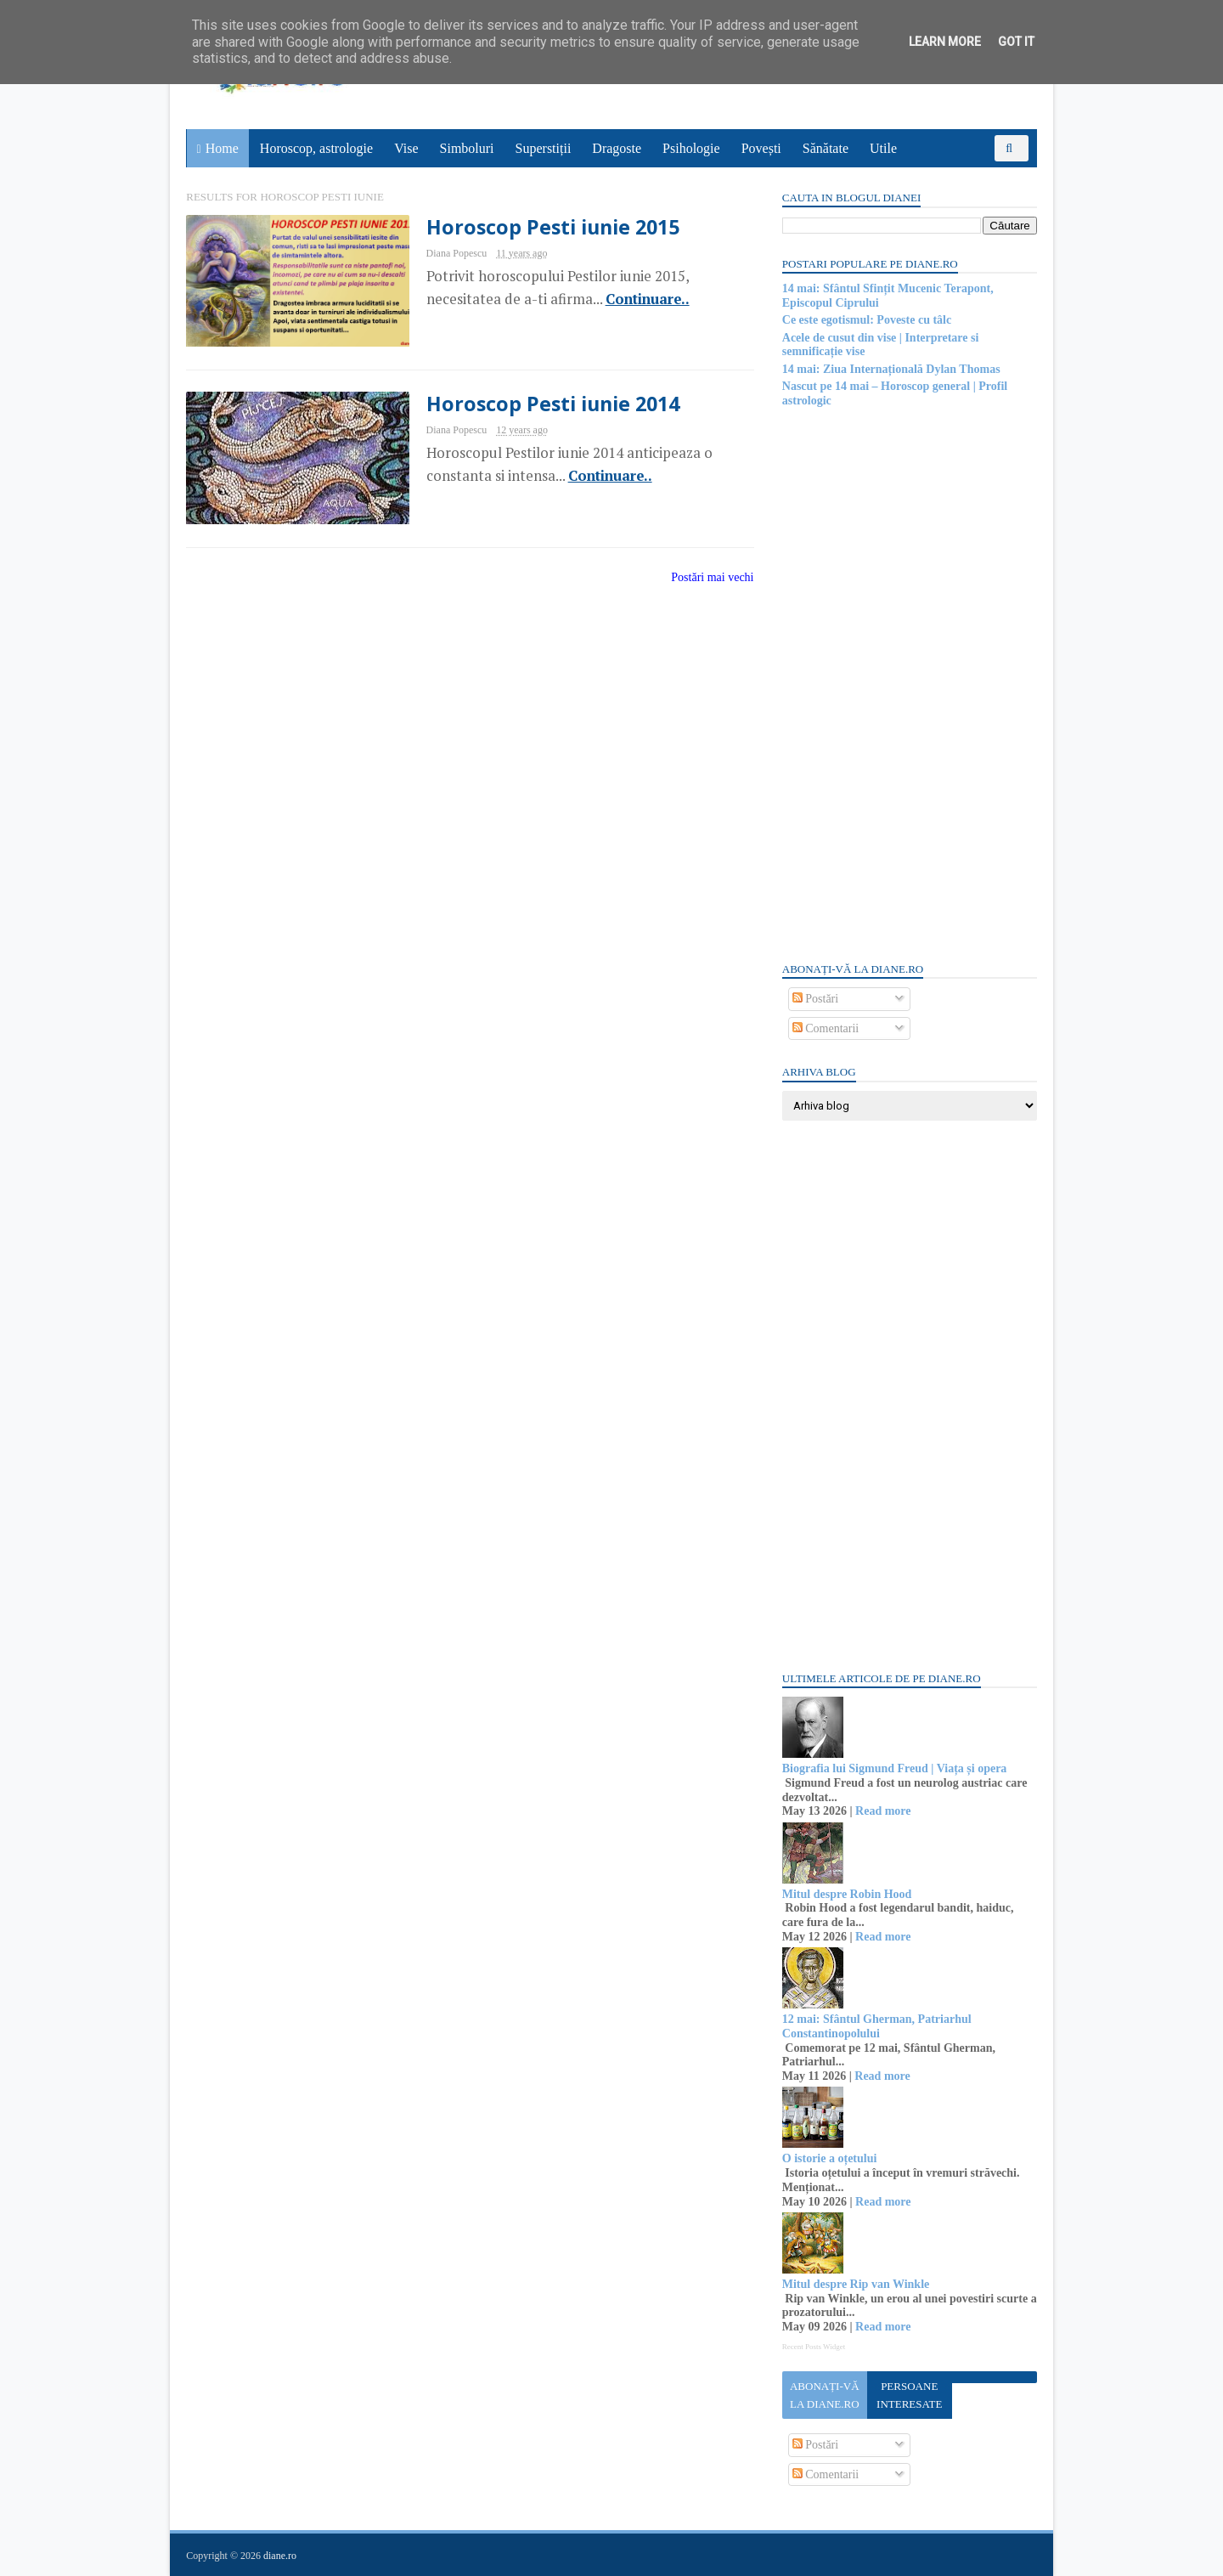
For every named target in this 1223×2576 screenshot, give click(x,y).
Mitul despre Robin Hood (846, 1894)
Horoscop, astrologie (316, 148)
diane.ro (280, 2556)
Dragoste (617, 148)
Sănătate (825, 148)
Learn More (945, 41)
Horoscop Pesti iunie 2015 (541, 226)
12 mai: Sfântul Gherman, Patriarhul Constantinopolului (876, 2026)
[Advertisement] (908, 683)
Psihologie (691, 148)
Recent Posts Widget (812, 2346)
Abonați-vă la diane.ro (824, 2395)
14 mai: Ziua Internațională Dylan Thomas (890, 369)
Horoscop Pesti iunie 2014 (541, 404)
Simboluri (467, 148)
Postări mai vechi (702, 578)
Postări (814, 998)
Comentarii (825, 1028)
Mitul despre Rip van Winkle (854, 2284)
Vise (407, 148)
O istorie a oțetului (828, 2158)
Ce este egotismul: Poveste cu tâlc (865, 320)
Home (222, 148)
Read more (882, 1811)
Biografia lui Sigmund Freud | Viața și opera (893, 1768)
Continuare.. (635, 299)
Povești (761, 148)
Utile (883, 148)
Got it (1016, 41)
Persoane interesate (908, 2395)
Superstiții (544, 148)
